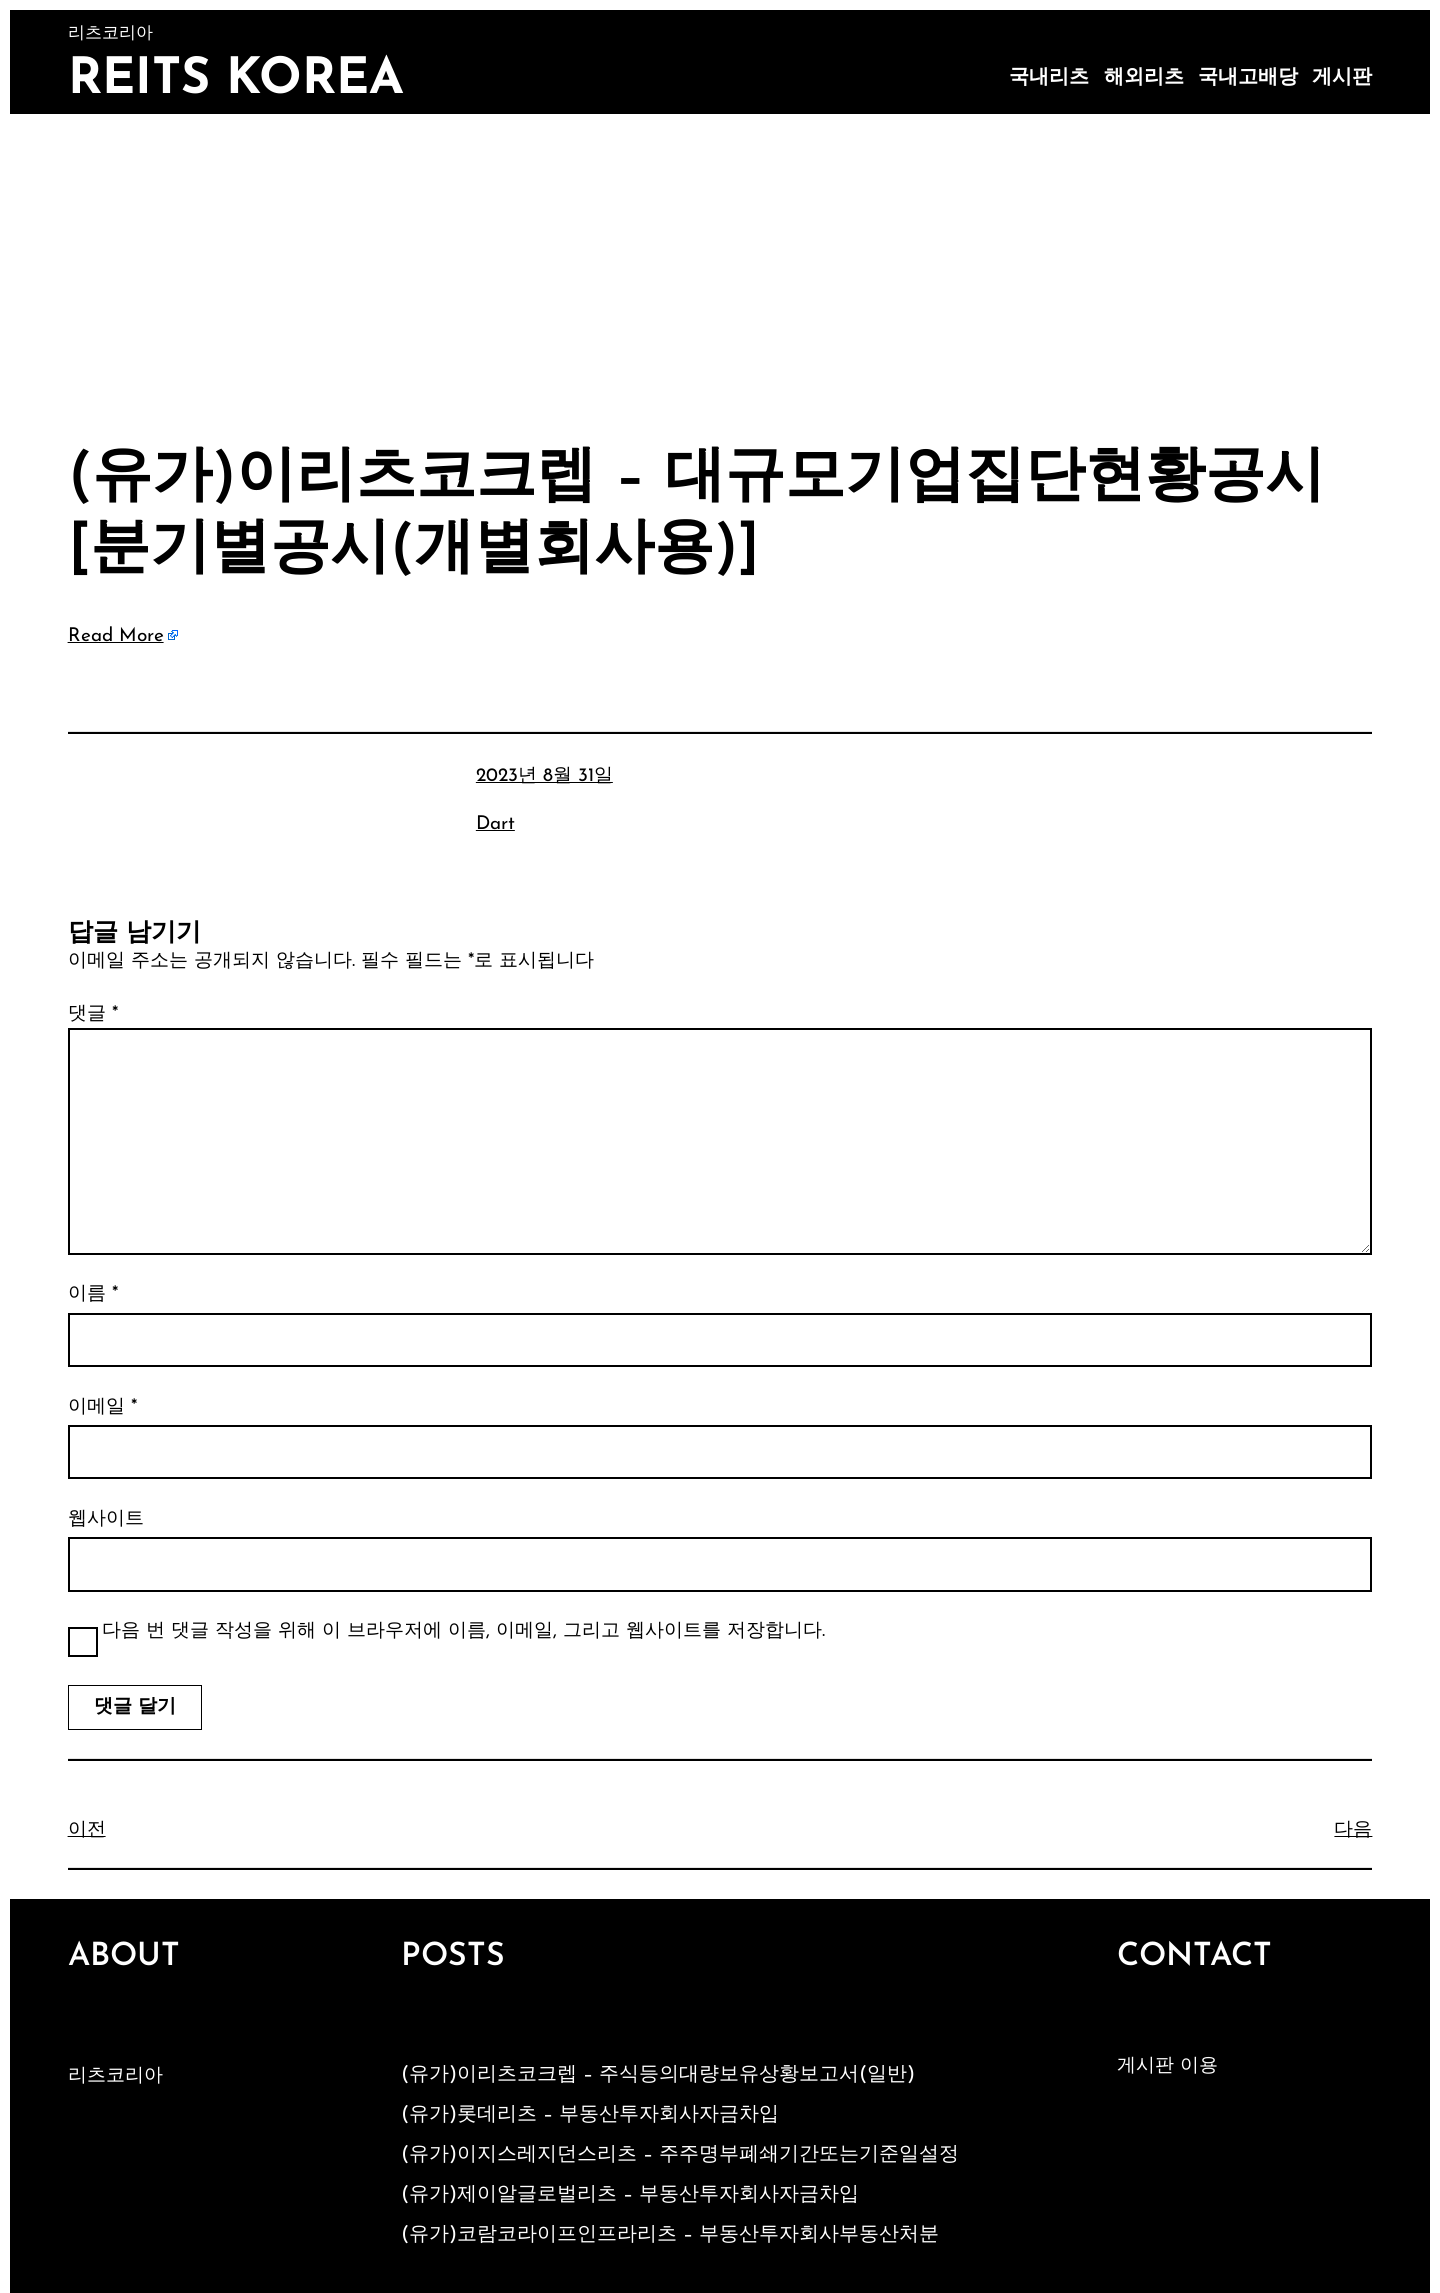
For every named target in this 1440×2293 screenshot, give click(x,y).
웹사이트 (106, 1519)
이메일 (102, 1407)
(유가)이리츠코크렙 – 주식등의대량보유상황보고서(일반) (658, 2075)
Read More (116, 636)
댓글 (93, 1014)
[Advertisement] (720, 264)
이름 (93, 1294)
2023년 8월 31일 (544, 776)
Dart (495, 824)
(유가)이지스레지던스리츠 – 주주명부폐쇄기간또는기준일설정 (680, 2155)
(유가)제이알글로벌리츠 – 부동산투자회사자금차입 (630, 2195)
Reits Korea (236, 80)
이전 (87, 1830)
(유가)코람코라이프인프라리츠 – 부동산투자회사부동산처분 (670, 2235)
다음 (1353, 1830)
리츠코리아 (115, 2076)
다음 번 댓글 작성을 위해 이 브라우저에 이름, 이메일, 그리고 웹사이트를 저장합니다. (463, 1631)
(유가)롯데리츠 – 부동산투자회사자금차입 (590, 2115)
